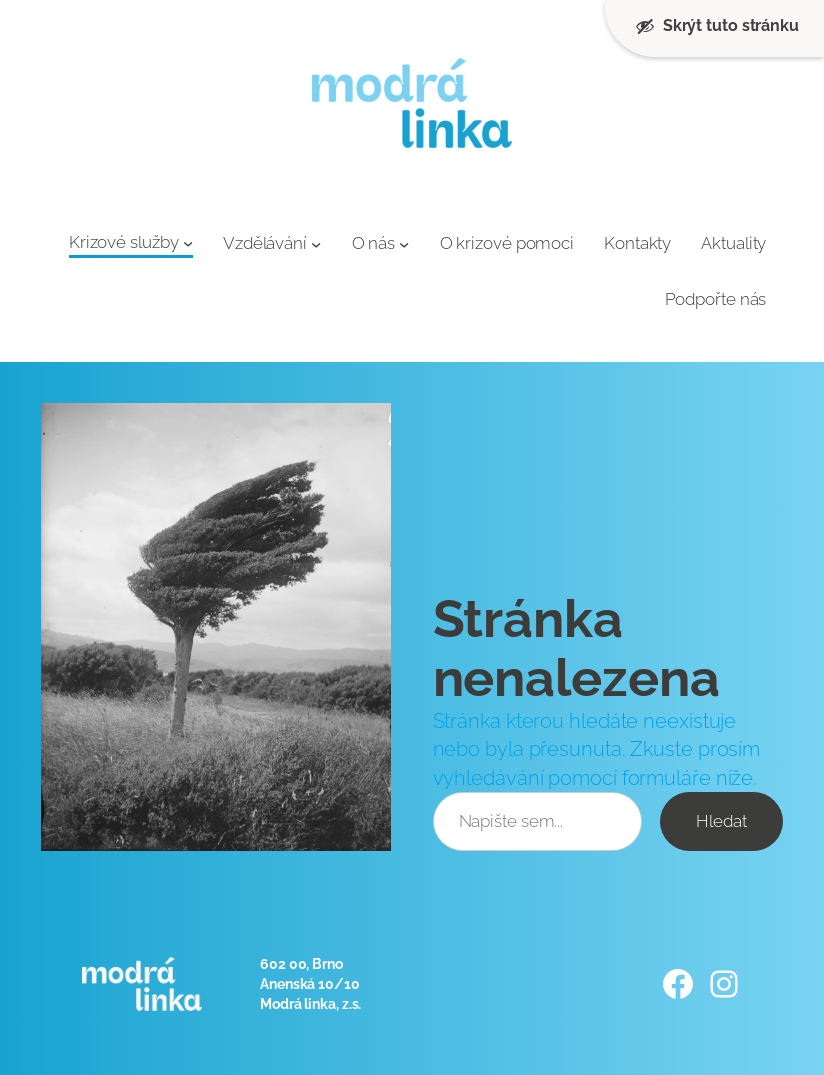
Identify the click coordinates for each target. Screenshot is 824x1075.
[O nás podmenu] (404, 244)
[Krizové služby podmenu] (188, 243)
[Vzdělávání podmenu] (316, 244)
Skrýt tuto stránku (717, 26)
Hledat (721, 821)
